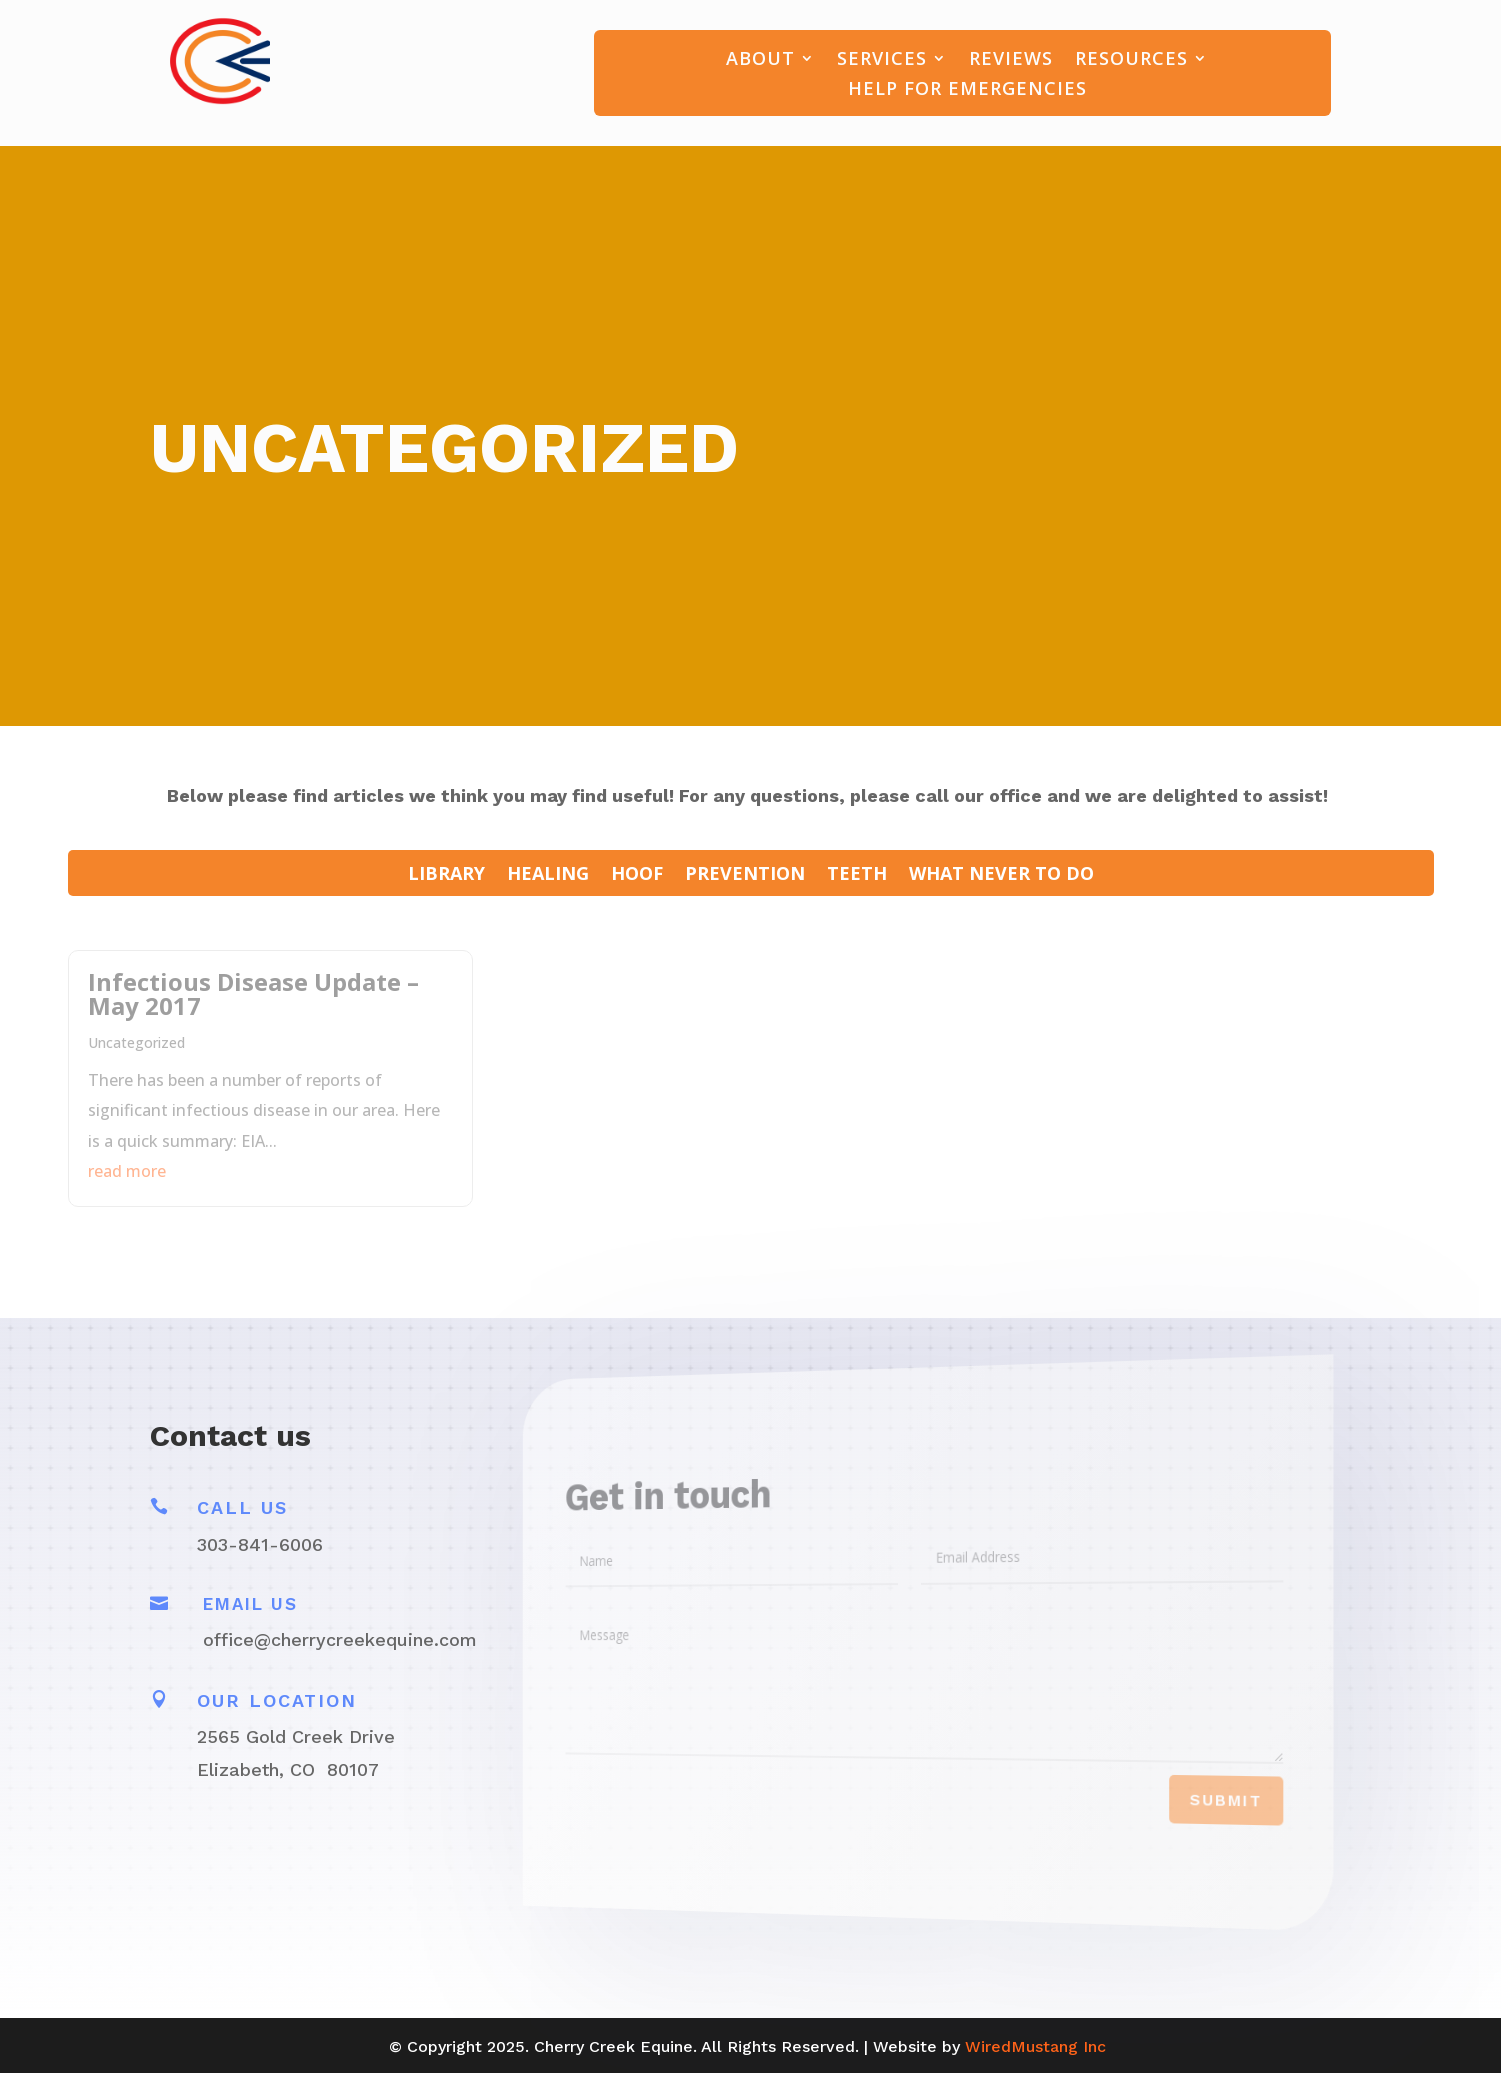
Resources (1131, 60)
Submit (1192, 1810)
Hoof (637, 875)
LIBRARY (446, 875)
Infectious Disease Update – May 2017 (253, 993)
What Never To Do (1001, 875)
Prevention (745, 875)
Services (882, 60)
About (760, 60)
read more (127, 1171)
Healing (548, 875)
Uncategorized (136, 1042)
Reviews (1011, 60)
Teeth (857, 875)
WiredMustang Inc (1035, 2046)
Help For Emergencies (967, 90)
